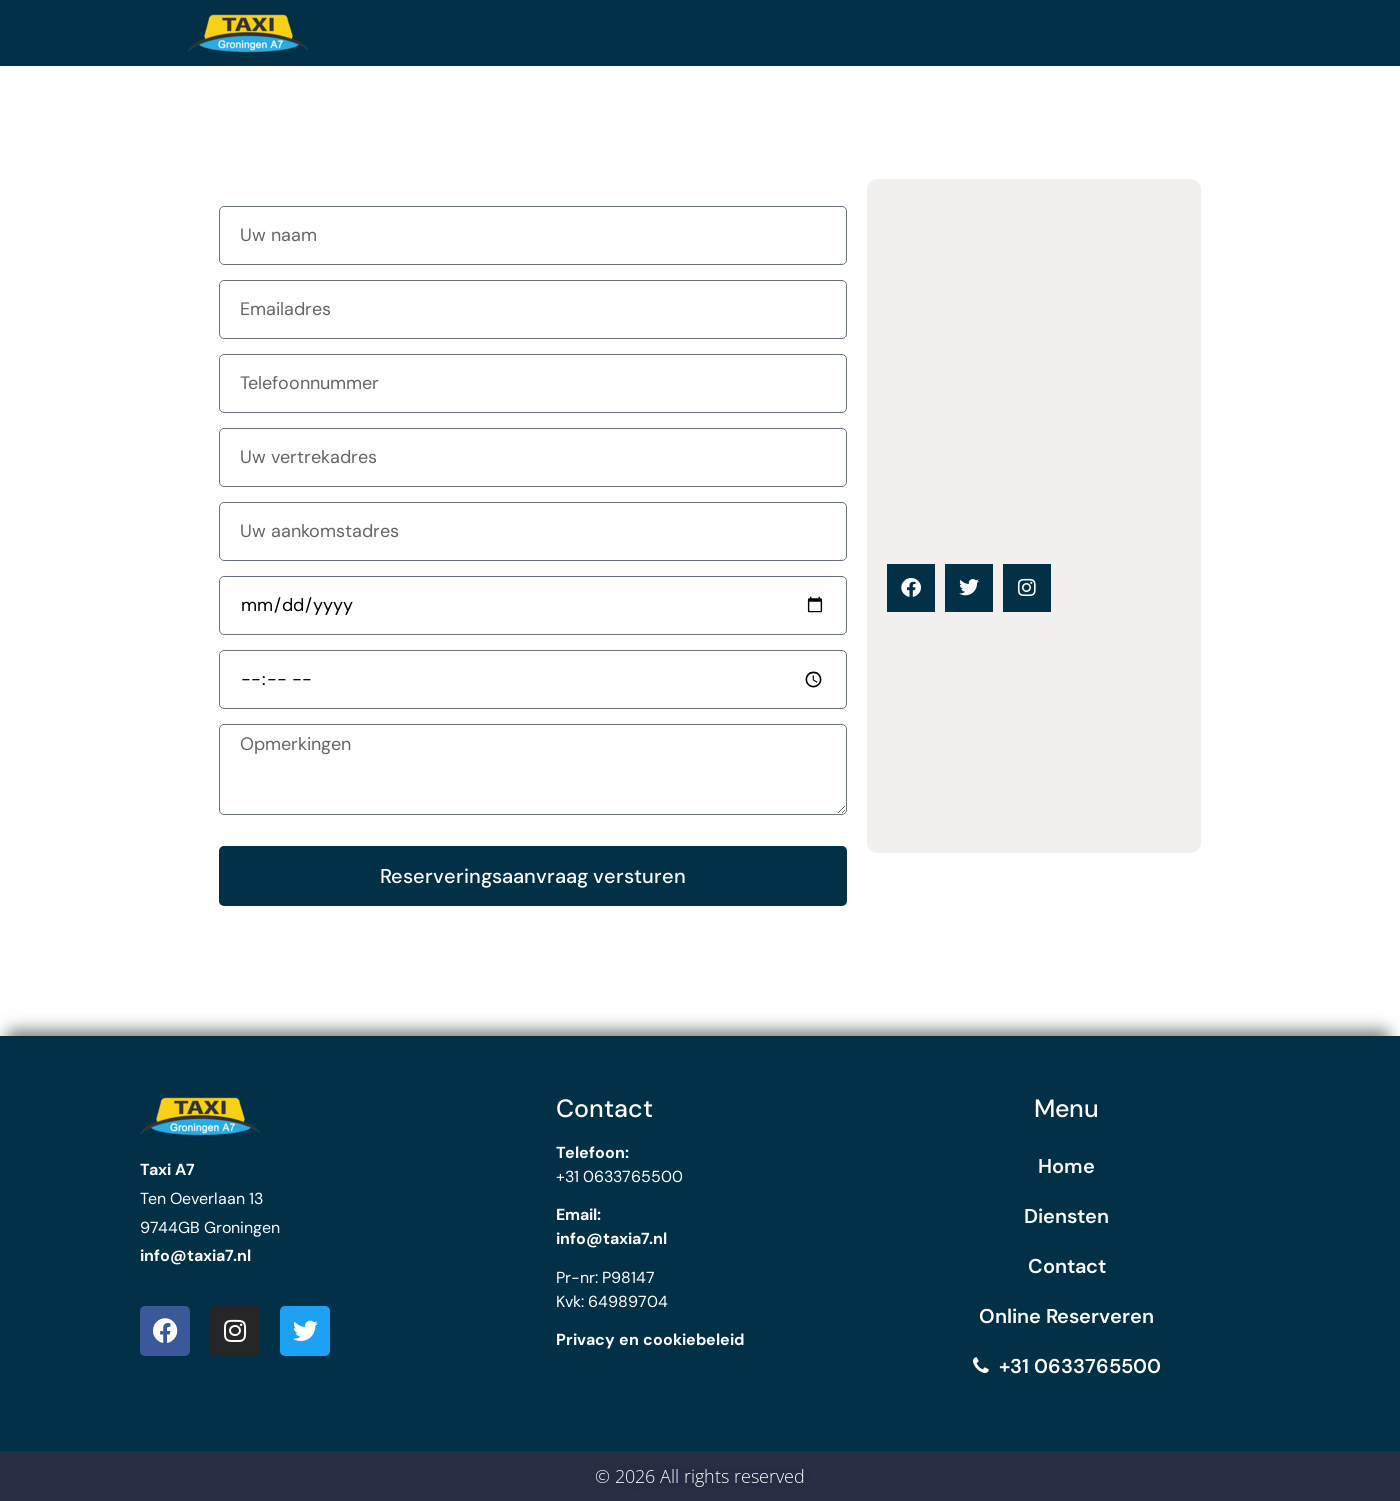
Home (1066, 1166)
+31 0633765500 (1067, 1366)
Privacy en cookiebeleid (650, 1339)
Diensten (1066, 1216)
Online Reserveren (1066, 1316)
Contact (1067, 1266)
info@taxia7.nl (195, 1255)
